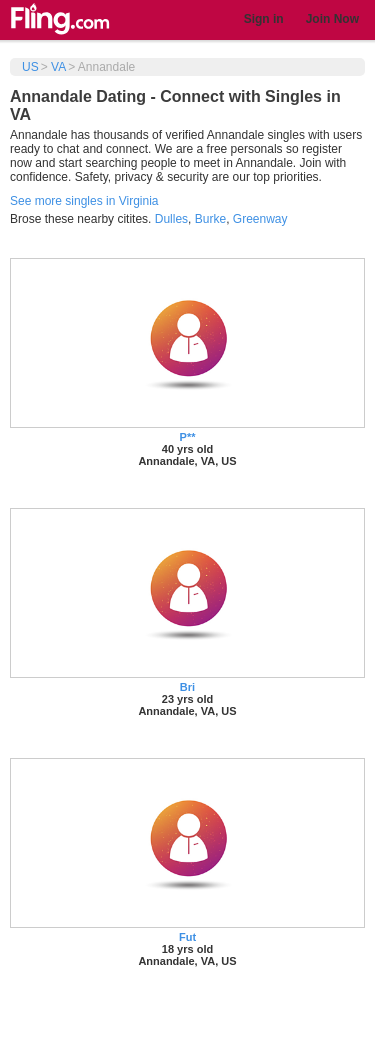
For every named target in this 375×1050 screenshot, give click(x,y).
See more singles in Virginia (84, 201)
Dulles (171, 219)
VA (58, 67)
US (30, 67)
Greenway (260, 219)
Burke (210, 219)
